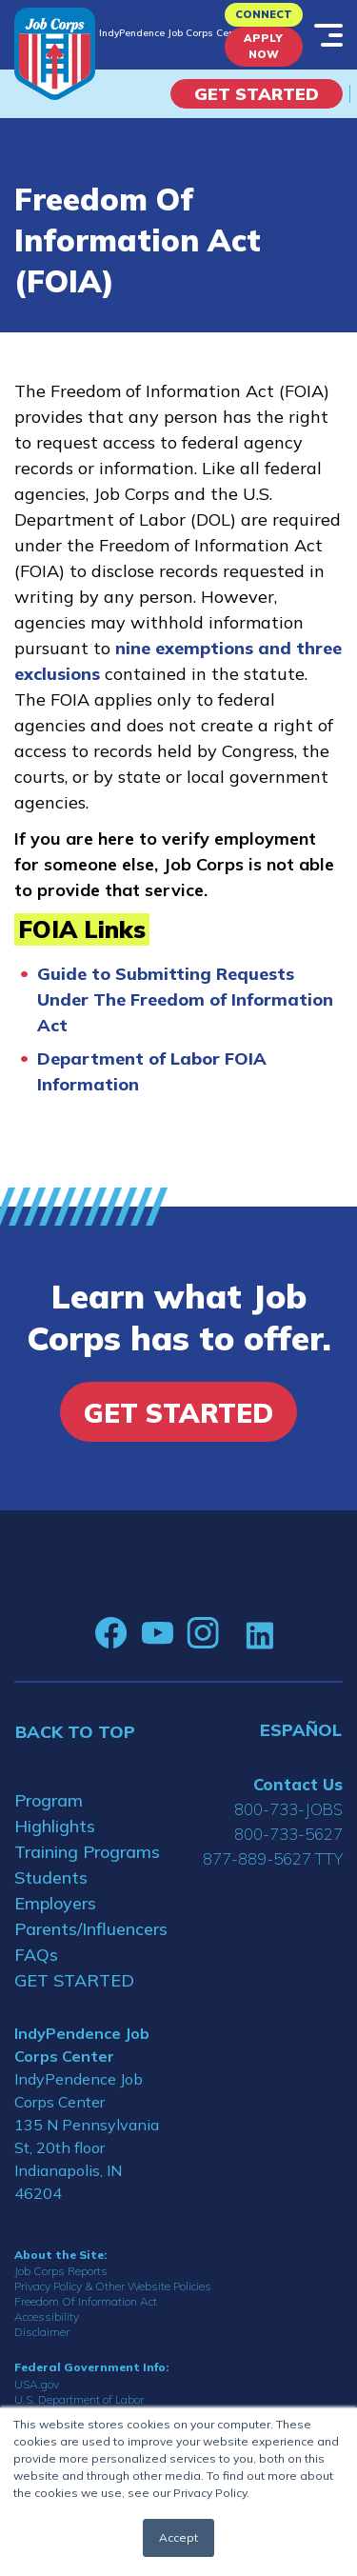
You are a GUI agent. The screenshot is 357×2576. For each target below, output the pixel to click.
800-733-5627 (288, 1834)
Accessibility (46, 2316)
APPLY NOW (263, 46)
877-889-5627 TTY (273, 1858)
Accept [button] (178, 2537)
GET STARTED (74, 1980)
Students (51, 1877)
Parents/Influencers (89, 1929)
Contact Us (298, 1784)
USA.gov (36, 2384)
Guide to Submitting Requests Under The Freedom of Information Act (185, 999)
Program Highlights (54, 1813)
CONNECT (263, 14)
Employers (55, 1903)
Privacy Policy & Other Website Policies (112, 2286)
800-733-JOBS (288, 1809)
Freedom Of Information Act (85, 2301)
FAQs (36, 1955)
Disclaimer (41, 2332)
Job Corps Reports (61, 2271)
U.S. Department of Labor (79, 2399)
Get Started (256, 94)
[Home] (54, 54)
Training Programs (87, 1852)
